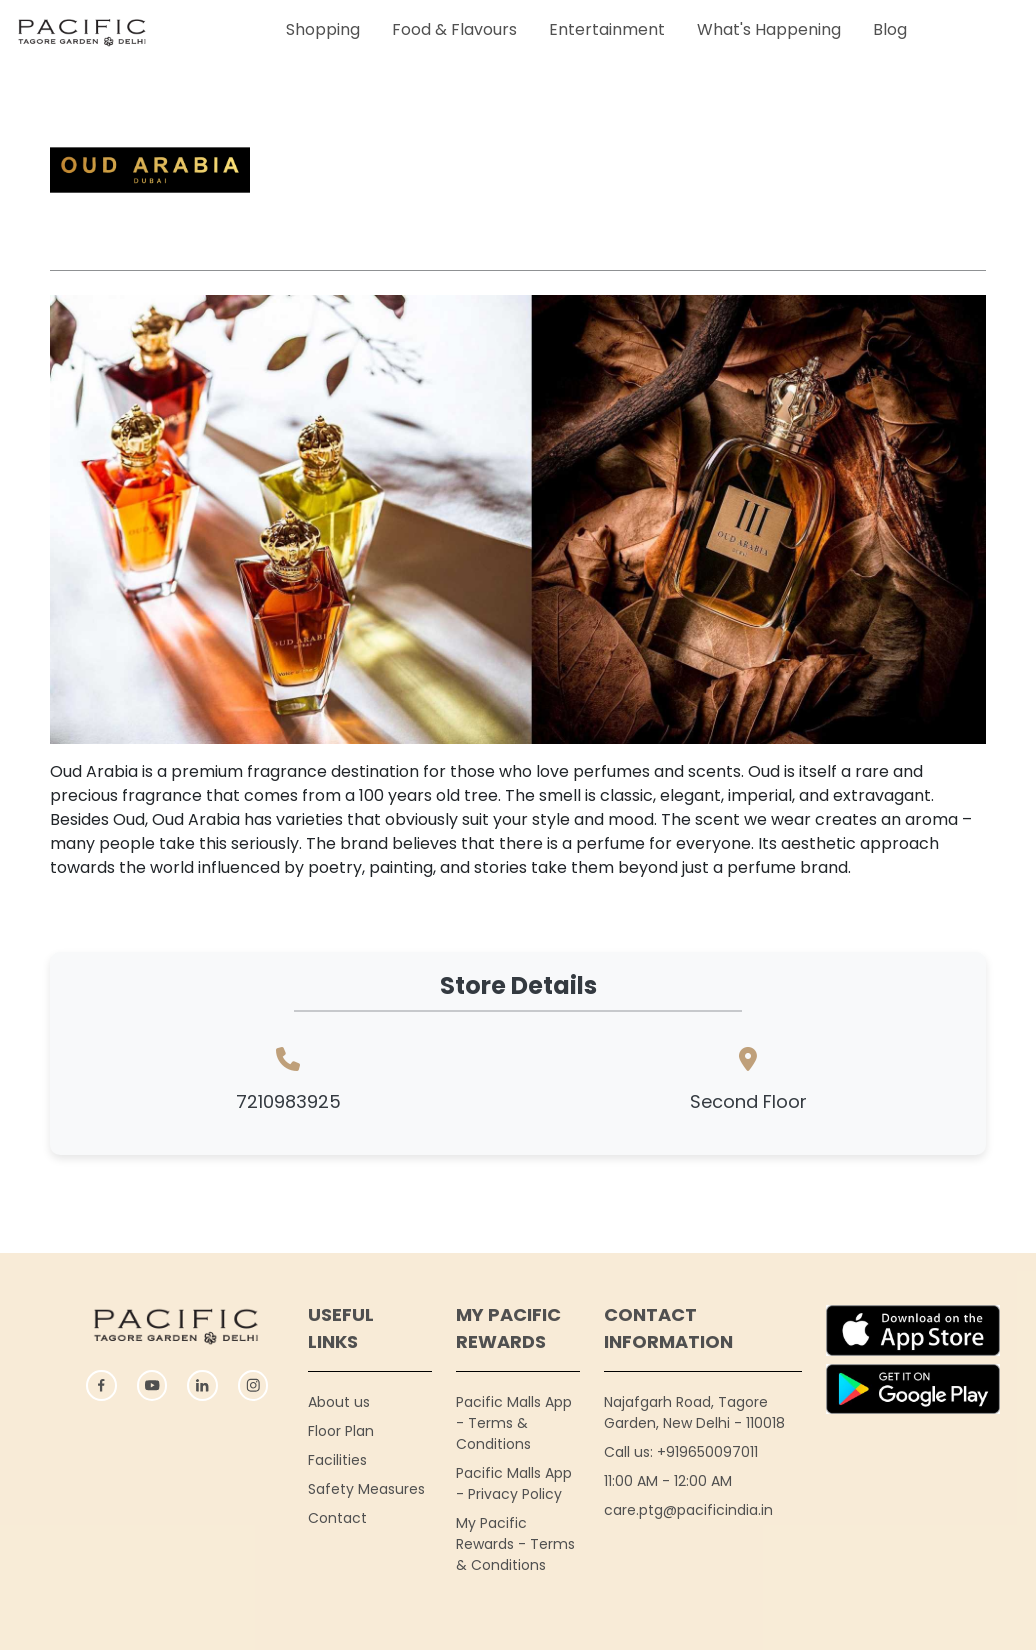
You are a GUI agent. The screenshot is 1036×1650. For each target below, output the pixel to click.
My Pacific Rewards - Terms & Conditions (515, 1544)
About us (339, 1402)
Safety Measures (366, 1489)
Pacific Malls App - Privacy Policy (514, 1483)
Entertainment (607, 29)
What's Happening (769, 29)
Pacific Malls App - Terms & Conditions (514, 1423)
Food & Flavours (454, 29)
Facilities (337, 1460)
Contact (337, 1518)
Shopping (323, 29)
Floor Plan (341, 1431)
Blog (890, 29)
